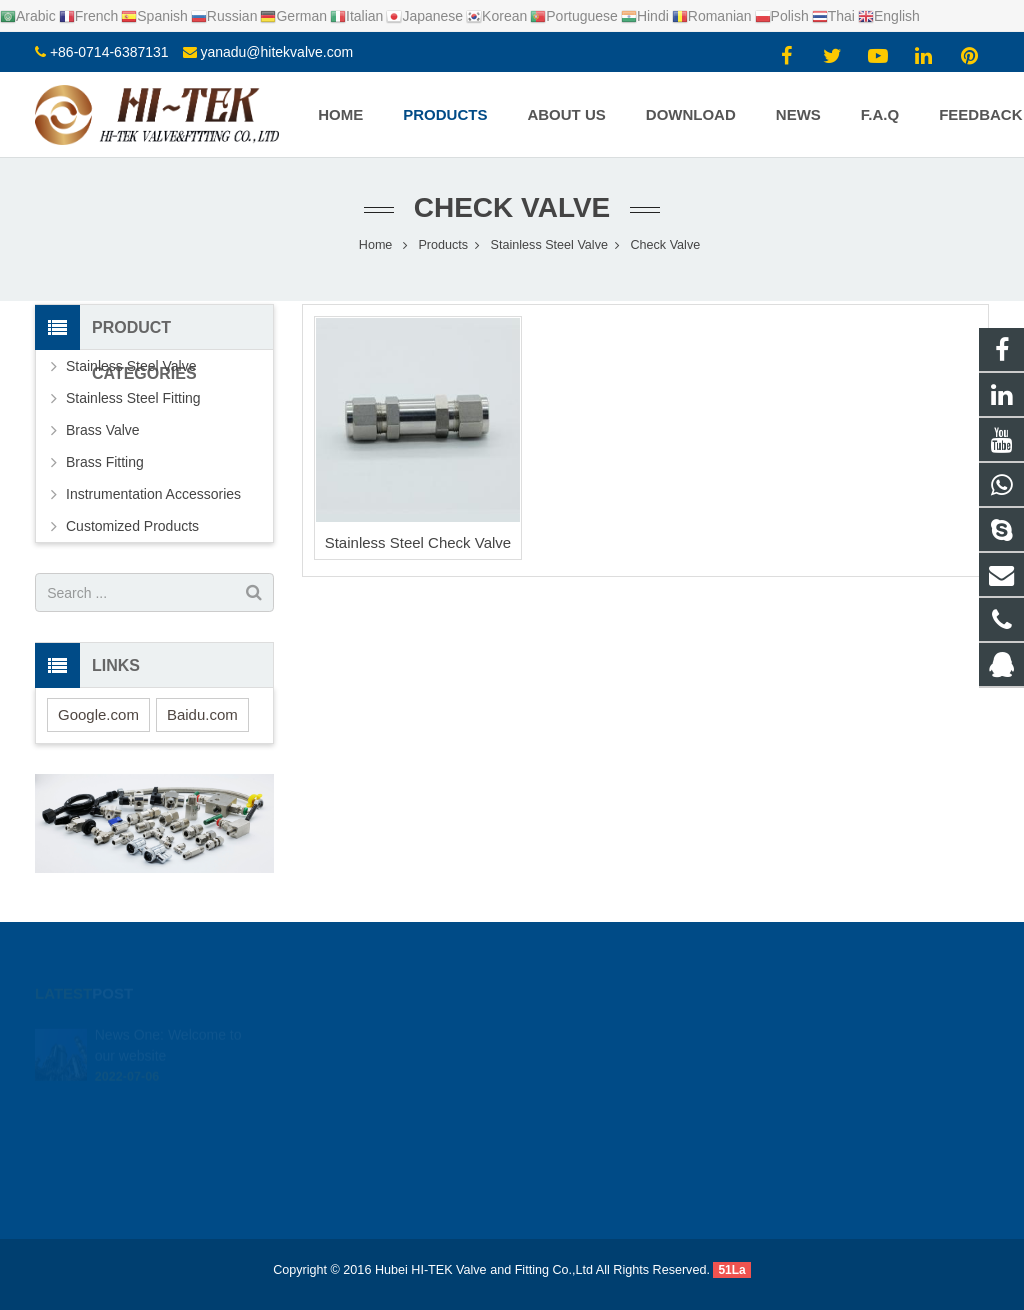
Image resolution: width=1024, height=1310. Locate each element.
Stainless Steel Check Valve (418, 542)
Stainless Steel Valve (131, 366)
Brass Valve (103, 430)
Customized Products (132, 526)
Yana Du (571, 1150)
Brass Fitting (105, 462)
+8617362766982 (597, 1063)
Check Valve (512, 207)
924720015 (581, 1034)
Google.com (98, 714)
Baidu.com (202, 714)
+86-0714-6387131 (109, 52)
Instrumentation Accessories (153, 494)
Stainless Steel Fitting (133, 398)
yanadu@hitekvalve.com (276, 52)
